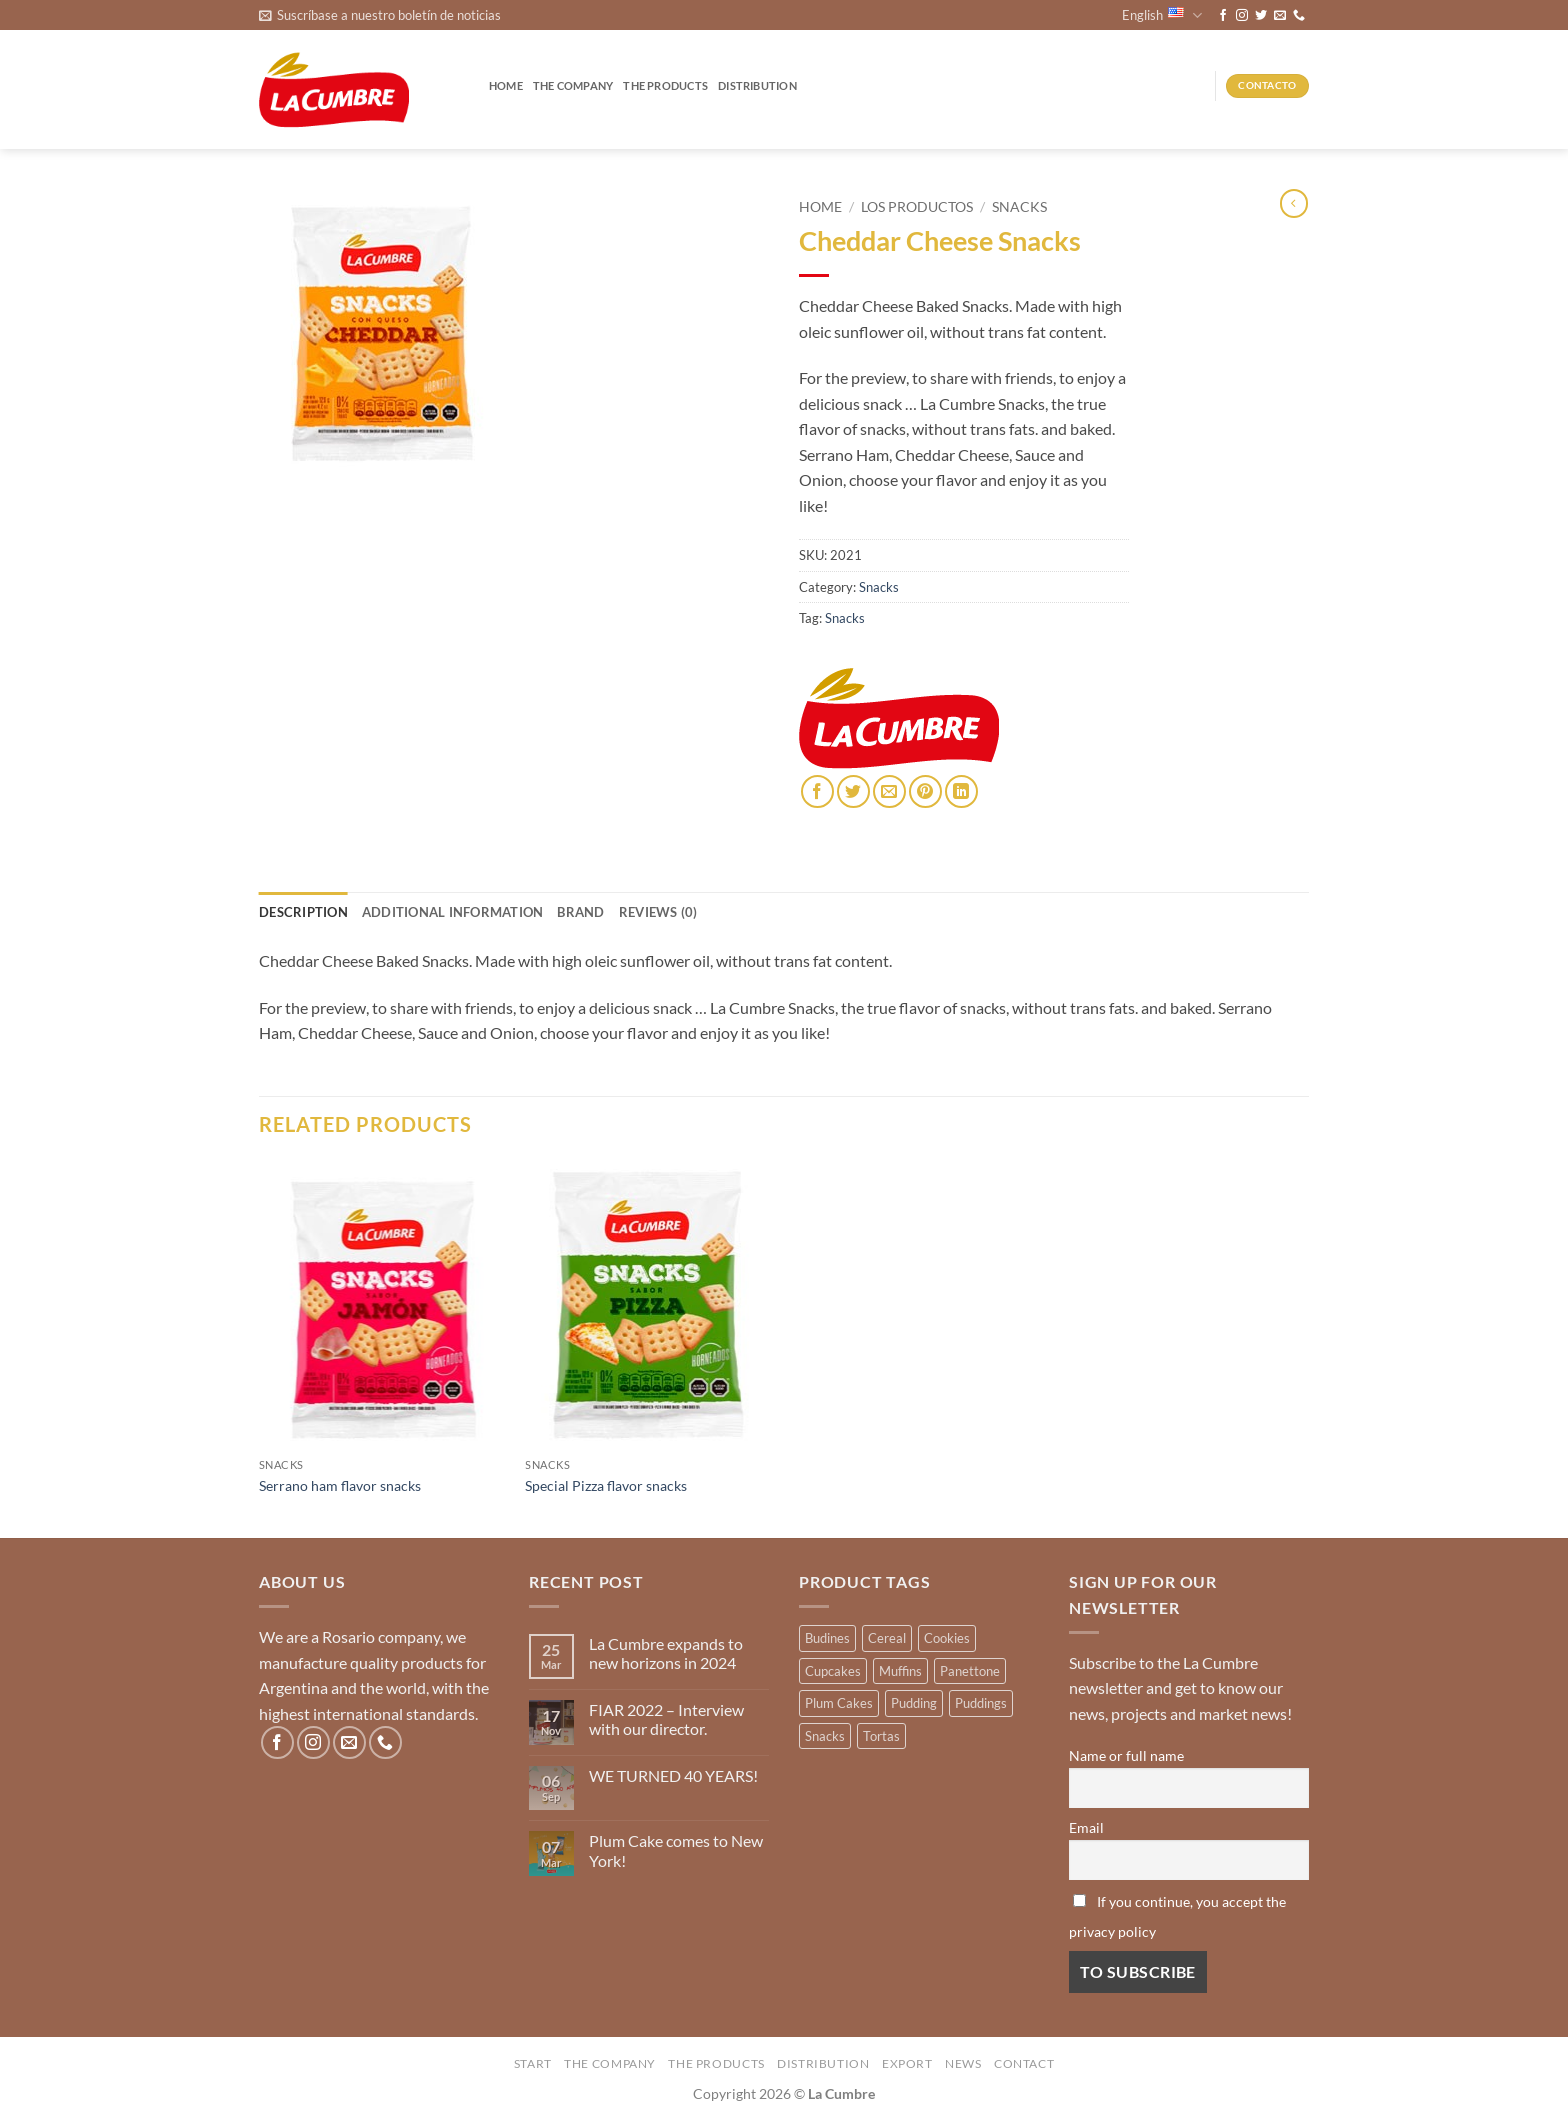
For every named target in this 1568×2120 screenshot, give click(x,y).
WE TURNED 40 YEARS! (673, 1775)
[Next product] (1294, 203)
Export (907, 2063)
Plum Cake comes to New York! (676, 1850)
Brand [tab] (580, 912)
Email (1086, 1827)
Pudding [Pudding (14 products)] (914, 1703)
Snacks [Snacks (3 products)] (825, 1736)
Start (533, 2063)
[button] (380, 15)
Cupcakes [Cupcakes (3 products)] (833, 1671)
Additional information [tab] (453, 912)
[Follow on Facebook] (1223, 16)
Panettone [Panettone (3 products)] (970, 1671)
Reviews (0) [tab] (658, 912)
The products (665, 85)
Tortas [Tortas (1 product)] (881, 1736)
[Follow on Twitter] (1261, 16)
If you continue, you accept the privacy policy (1177, 1916)
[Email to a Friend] (889, 791)
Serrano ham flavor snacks (340, 1485)
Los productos (917, 207)
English (1162, 15)
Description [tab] (303, 912)
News (963, 2063)
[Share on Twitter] (853, 791)
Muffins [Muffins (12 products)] (900, 1671)
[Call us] (1299, 16)
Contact (1024, 2063)
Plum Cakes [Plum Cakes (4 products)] (839, 1703)
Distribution (757, 85)
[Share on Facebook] (817, 791)
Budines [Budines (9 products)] (827, 1638)
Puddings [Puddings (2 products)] (981, 1703)
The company (573, 85)
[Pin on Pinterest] (925, 791)
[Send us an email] (1280, 16)
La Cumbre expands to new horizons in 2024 (666, 1653)
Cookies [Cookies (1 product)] (947, 1638)
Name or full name (1126, 1755)
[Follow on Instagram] (1242, 16)
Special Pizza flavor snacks (606, 1485)
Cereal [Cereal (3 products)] (887, 1638)
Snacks (1019, 207)
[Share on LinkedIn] (961, 791)
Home (506, 85)
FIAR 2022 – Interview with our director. (666, 1719)
